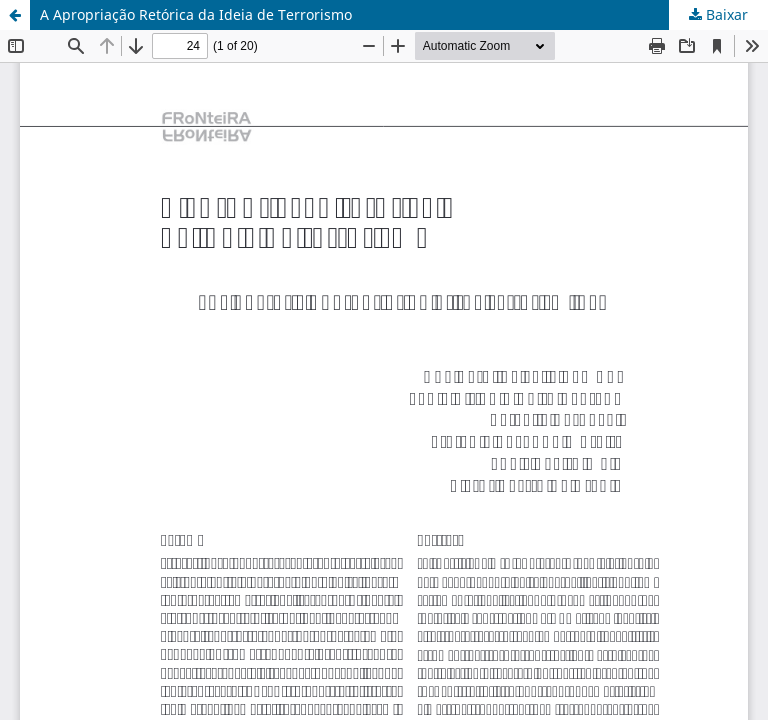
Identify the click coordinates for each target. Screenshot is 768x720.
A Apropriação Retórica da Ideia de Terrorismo (196, 14)
